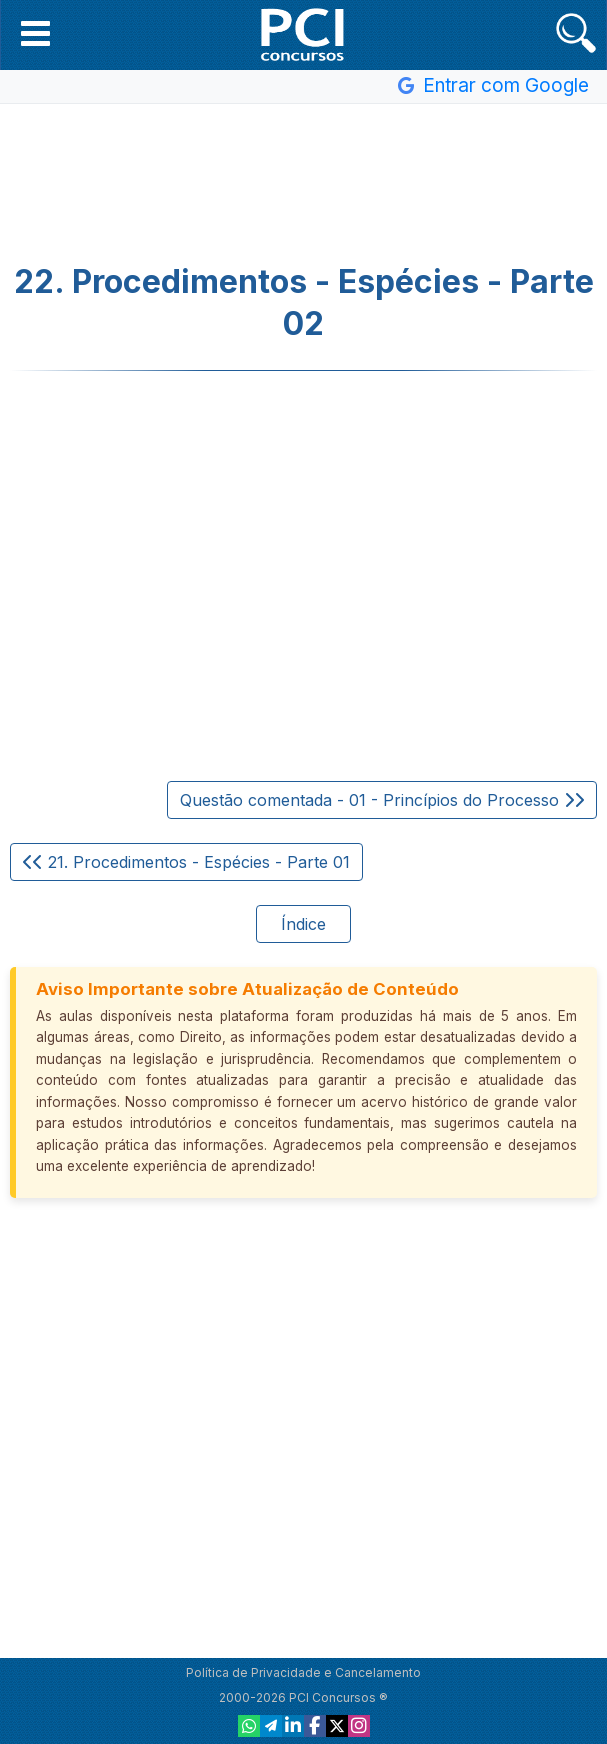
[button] (35, 33)
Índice (303, 924)
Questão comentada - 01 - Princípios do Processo (382, 800)
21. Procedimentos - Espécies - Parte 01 (186, 862)
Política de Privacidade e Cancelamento (303, 1672)
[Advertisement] (304, 184)
